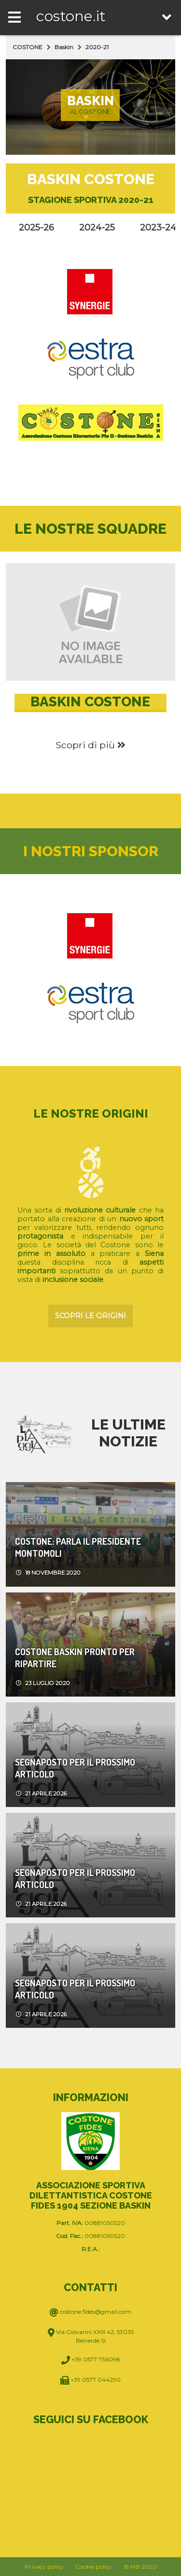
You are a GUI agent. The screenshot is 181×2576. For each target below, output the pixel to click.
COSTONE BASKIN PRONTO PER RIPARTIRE (75, 1657)
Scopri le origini (90, 1315)
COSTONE (27, 47)
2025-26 (36, 227)
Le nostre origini (90, 1113)
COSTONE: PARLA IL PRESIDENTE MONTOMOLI (78, 1547)
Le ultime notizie (128, 1433)
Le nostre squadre (90, 528)
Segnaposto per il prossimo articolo (75, 1768)
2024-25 (97, 227)
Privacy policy (44, 2566)
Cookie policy (93, 2566)
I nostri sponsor (90, 851)
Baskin (64, 47)
